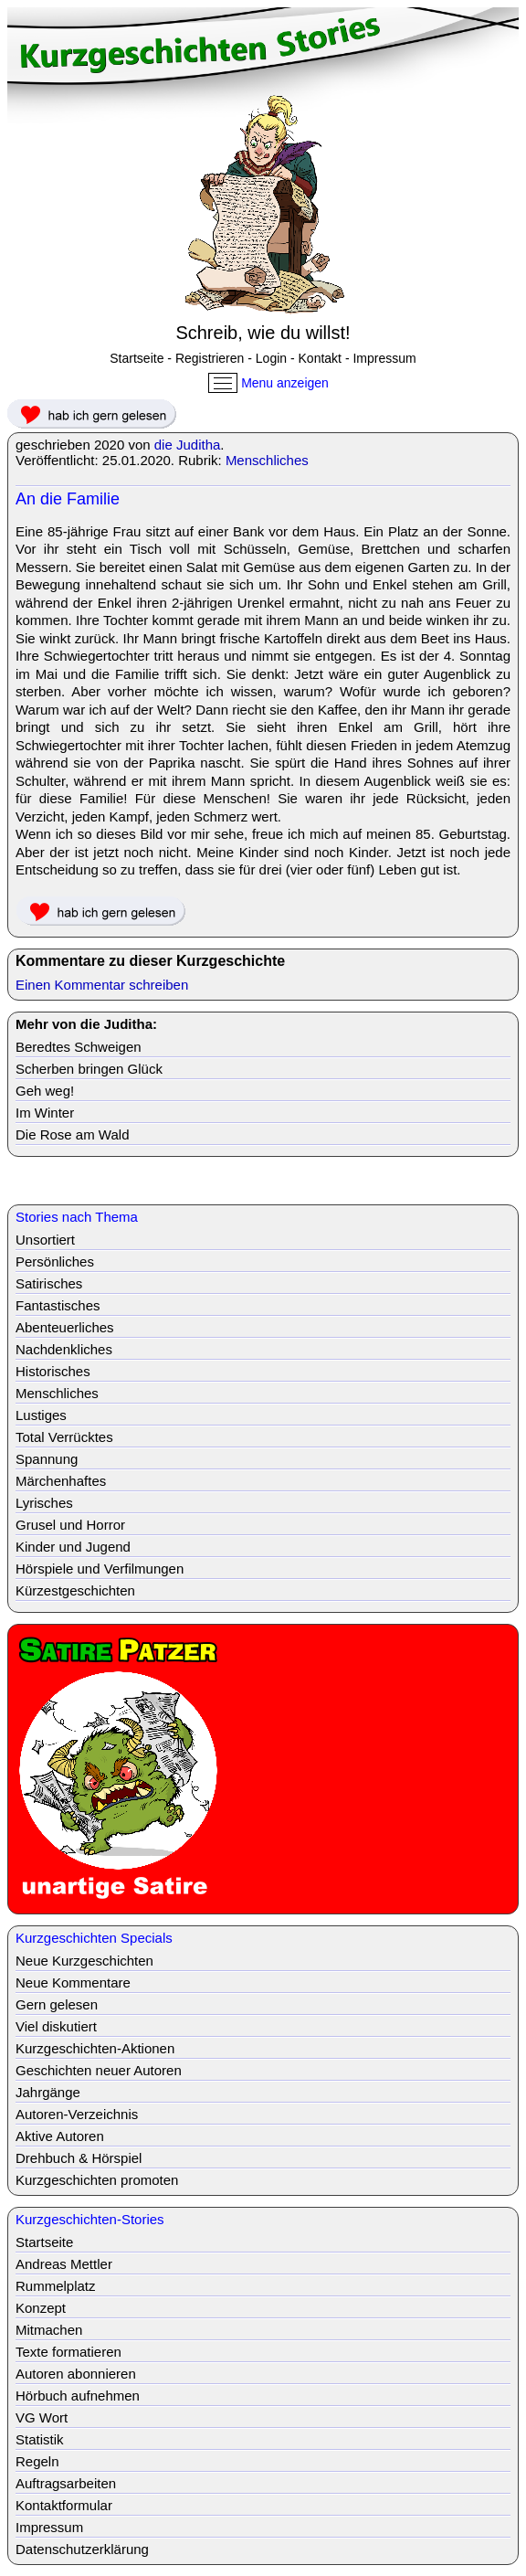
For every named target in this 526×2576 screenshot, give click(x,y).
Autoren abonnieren (76, 2373)
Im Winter (45, 1112)
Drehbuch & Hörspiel (79, 2158)
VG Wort (42, 2417)
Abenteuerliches (65, 1327)
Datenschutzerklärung (82, 2549)
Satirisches (49, 1283)
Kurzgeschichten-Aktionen (95, 2048)
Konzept (41, 2308)
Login (271, 358)
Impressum (384, 358)
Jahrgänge (48, 2092)
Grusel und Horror (70, 1524)
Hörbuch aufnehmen (78, 2395)
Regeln (37, 2461)
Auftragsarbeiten (66, 2483)
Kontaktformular (64, 2505)
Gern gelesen (57, 2004)
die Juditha (187, 444)
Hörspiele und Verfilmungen (100, 1568)
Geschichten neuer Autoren (99, 2070)
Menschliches (267, 460)
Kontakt (320, 358)
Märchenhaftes (61, 1481)
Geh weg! (45, 1090)
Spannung (47, 1459)
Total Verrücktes (64, 1437)
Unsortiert (45, 1239)
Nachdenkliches (64, 1349)
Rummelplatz (56, 2286)
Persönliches (55, 1261)
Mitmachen (49, 2329)
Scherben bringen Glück (89, 1068)
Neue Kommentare (73, 1982)
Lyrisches (44, 1503)
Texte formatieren (68, 2351)
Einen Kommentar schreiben (102, 984)
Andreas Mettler (64, 2264)
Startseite (136, 358)
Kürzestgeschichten (75, 1590)
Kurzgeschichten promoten (97, 2180)
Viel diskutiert (56, 2026)
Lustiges (41, 1415)
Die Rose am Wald (72, 1134)
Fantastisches (58, 1305)
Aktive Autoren (60, 2136)
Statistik (40, 2439)
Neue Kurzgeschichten (84, 1960)
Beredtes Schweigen (79, 1047)
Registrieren (209, 358)
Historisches (53, 1371)
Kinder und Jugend (73, 1546)
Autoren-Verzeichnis (77, 2114)
